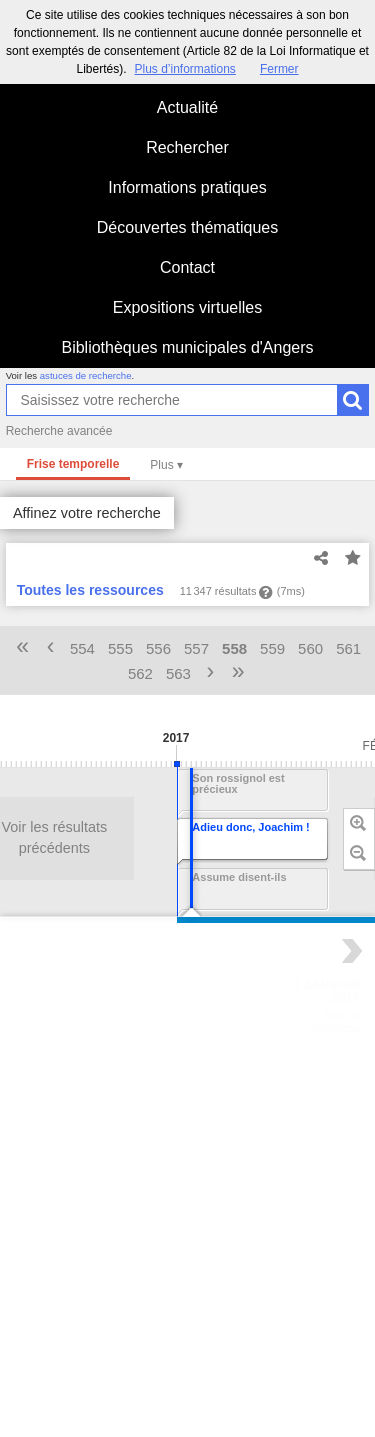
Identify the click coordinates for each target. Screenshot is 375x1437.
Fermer (279, 69)
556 (158, 648)
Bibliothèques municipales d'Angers (187, 347)
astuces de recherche (86, 375)
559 (272, 648)
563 (178, 673)
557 (196, 648)
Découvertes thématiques (187, 227)
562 (140, 673)
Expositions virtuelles (187, 307)
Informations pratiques (187, 187)
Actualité (187, 107)
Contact (187, 267)
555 (120, 648)
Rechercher (187, 147)
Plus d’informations (184, 69)
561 (348, 648)
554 (82, 648)
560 (310, 648)
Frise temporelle (73, 464)
